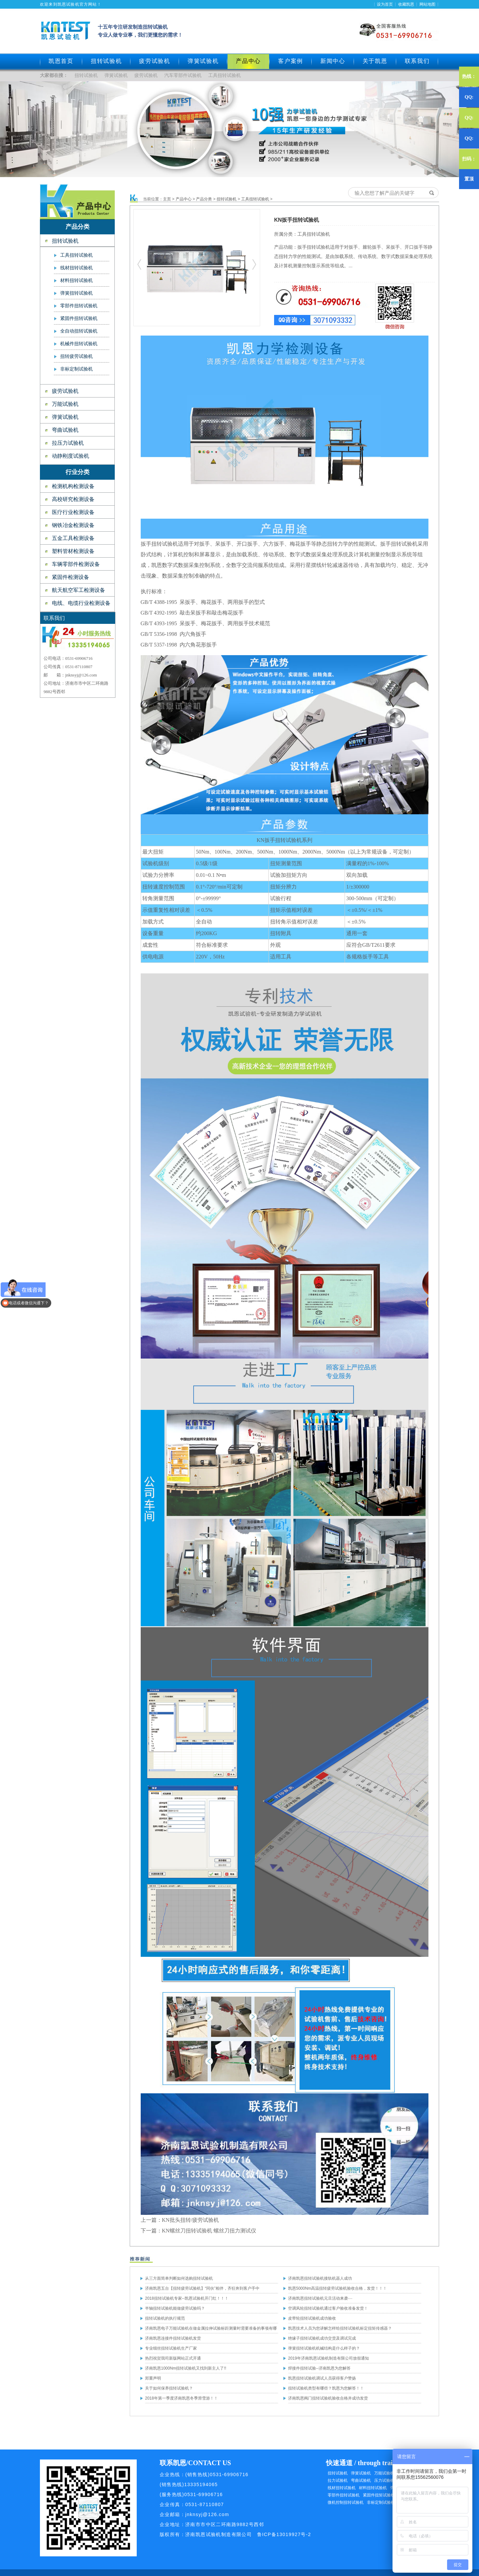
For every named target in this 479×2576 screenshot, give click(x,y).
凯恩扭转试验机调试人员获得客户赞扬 (322, 2378)
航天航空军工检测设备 (78, 590)
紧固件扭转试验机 (78, 318)
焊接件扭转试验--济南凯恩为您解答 (319, 2368)
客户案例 (290, 61)
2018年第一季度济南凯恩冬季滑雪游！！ (181, 2398)
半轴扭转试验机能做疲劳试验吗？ (175, 2308)
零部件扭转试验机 (78, 305)
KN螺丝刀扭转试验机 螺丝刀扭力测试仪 (209, 2230)
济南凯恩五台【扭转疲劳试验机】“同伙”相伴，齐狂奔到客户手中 (202, 2288)
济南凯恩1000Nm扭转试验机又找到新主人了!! (185, 2368)
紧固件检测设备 (70, 577)
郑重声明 (153, 2378)
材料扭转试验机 (76, 280)
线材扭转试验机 (76, 267)
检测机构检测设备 (73, 486)
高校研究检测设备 (73, 499)
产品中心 (184, 199)
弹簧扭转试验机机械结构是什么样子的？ (324, 2348)
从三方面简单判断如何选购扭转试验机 (179, 2278)
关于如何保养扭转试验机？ (169, 2388)
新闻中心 (332, 61)
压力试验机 (384, 2480)
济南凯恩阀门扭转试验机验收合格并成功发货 (328, 2398)
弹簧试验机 (203, 61)
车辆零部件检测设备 (76, 564)
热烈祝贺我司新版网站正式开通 (173, 2358)
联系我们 (417, 61)
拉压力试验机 (68, 443)
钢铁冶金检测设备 (73, 525)
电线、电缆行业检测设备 (81, 603)
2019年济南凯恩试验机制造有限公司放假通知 (328, 2358)
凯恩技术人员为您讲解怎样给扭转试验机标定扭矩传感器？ (340, 2328)
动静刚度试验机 (70, 456)
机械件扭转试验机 (78, 343)
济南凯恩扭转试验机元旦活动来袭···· (320, 2298)
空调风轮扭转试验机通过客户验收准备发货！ (328, 2308)
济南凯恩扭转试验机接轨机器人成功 (320, 2278)
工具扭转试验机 (224, 75)
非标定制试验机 (76, 369)
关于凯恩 (375, 61)
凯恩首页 (61, 61)
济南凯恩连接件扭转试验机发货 (173, 2338)
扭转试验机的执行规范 (165, 2318)
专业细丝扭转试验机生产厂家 (171, 2348)
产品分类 (204, 199)
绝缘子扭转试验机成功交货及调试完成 (322, 2338)
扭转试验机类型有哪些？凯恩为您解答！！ (326, 2388)
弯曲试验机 (65, 430)
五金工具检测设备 (73, 538)
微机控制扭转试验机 (346, 2502)
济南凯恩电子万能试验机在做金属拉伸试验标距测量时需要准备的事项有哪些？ (211, 2329)
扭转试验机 (106, 61)
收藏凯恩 (406, 4)
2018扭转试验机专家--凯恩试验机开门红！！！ (187, 2298)
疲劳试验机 (154, 61)
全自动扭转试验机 (78, 331)
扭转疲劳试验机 (76, 356)
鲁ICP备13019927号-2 (284, 2534)
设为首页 (385, 4)
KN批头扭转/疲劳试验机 (190, 2220)
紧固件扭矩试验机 (379, 2495)
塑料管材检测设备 (73, 551)
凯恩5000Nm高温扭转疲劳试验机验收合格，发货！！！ (337, 2288)
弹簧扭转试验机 (76, 293)
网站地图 (427, 4)
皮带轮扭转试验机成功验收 (312, 2318)
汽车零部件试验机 (183, 75)
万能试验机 (65, 404)
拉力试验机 (338, 2480)
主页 (167, 199)
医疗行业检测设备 (73, 512)
